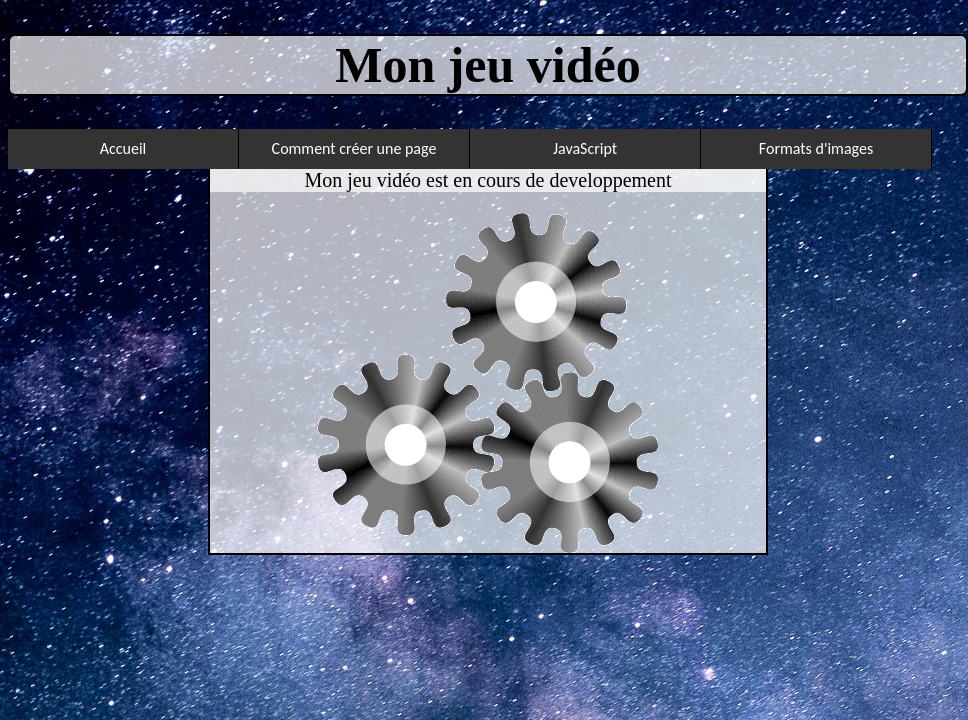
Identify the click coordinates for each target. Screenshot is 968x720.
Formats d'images (816, 148)
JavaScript (585, 148)
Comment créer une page (354, 148)
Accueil (123, 148)
